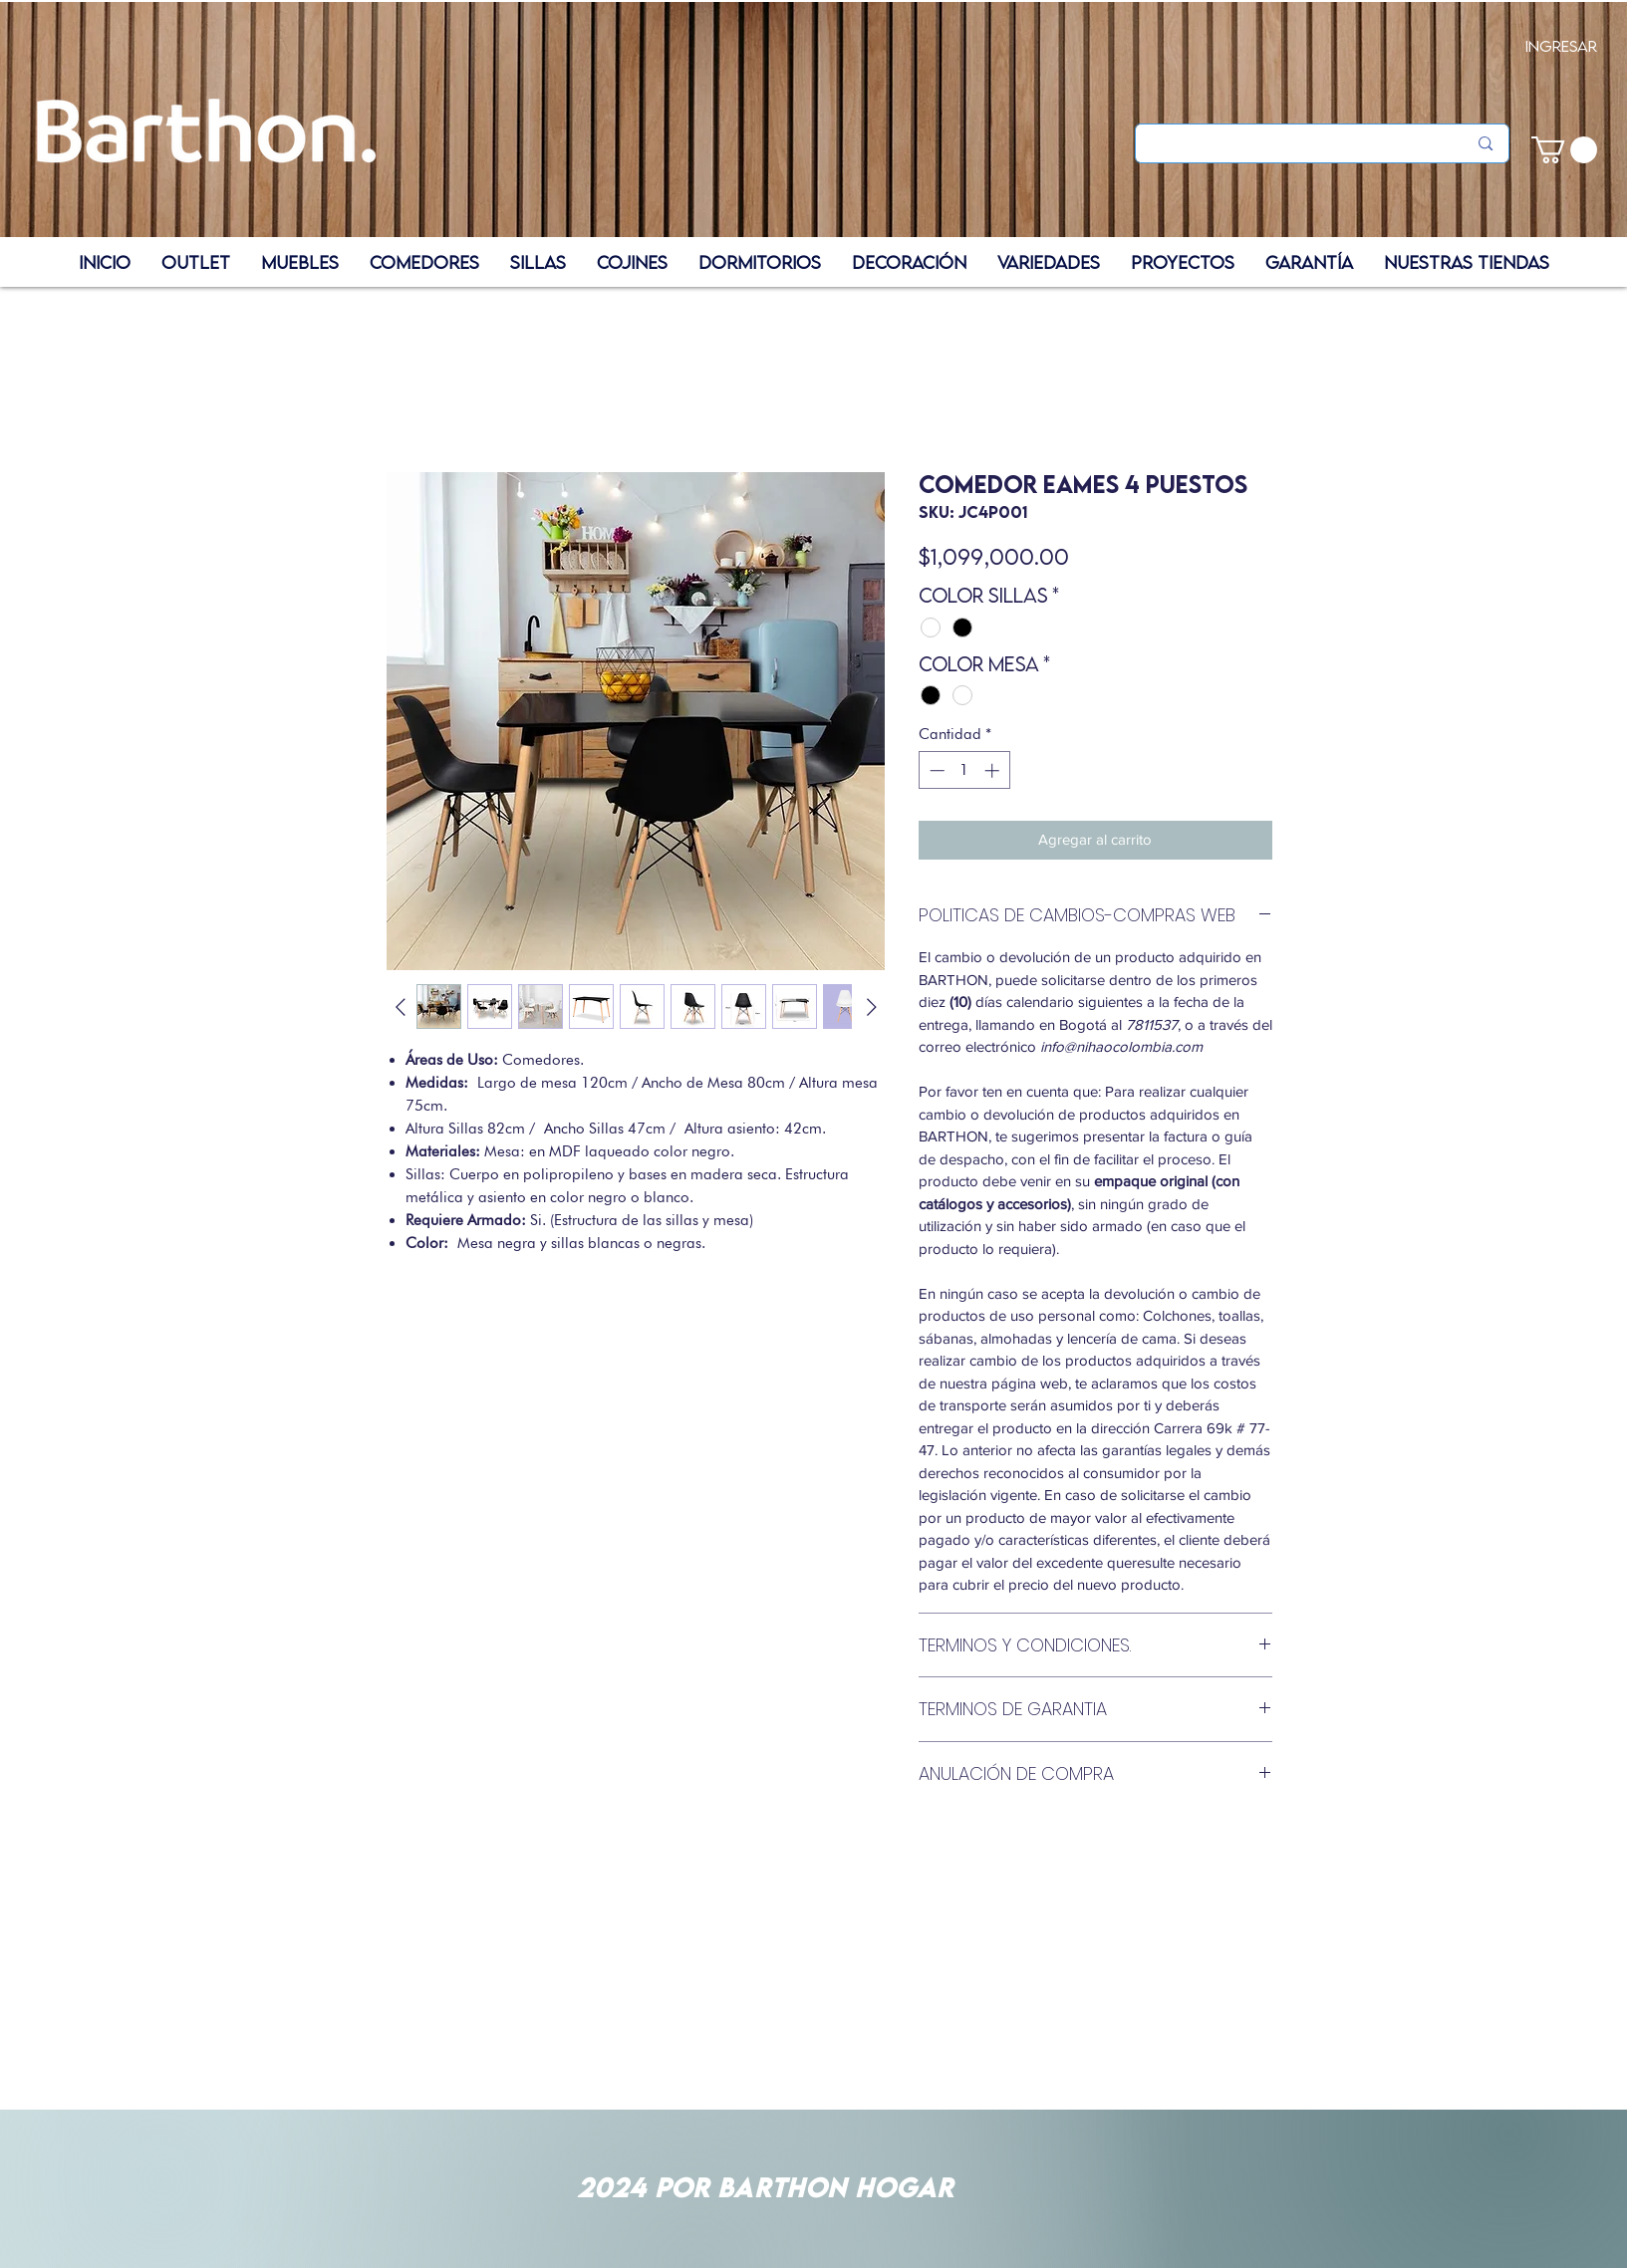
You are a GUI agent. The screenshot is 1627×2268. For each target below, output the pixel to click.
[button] (1564, 149)
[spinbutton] (964, 770)
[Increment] (993, 770)
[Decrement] (935, 770)
